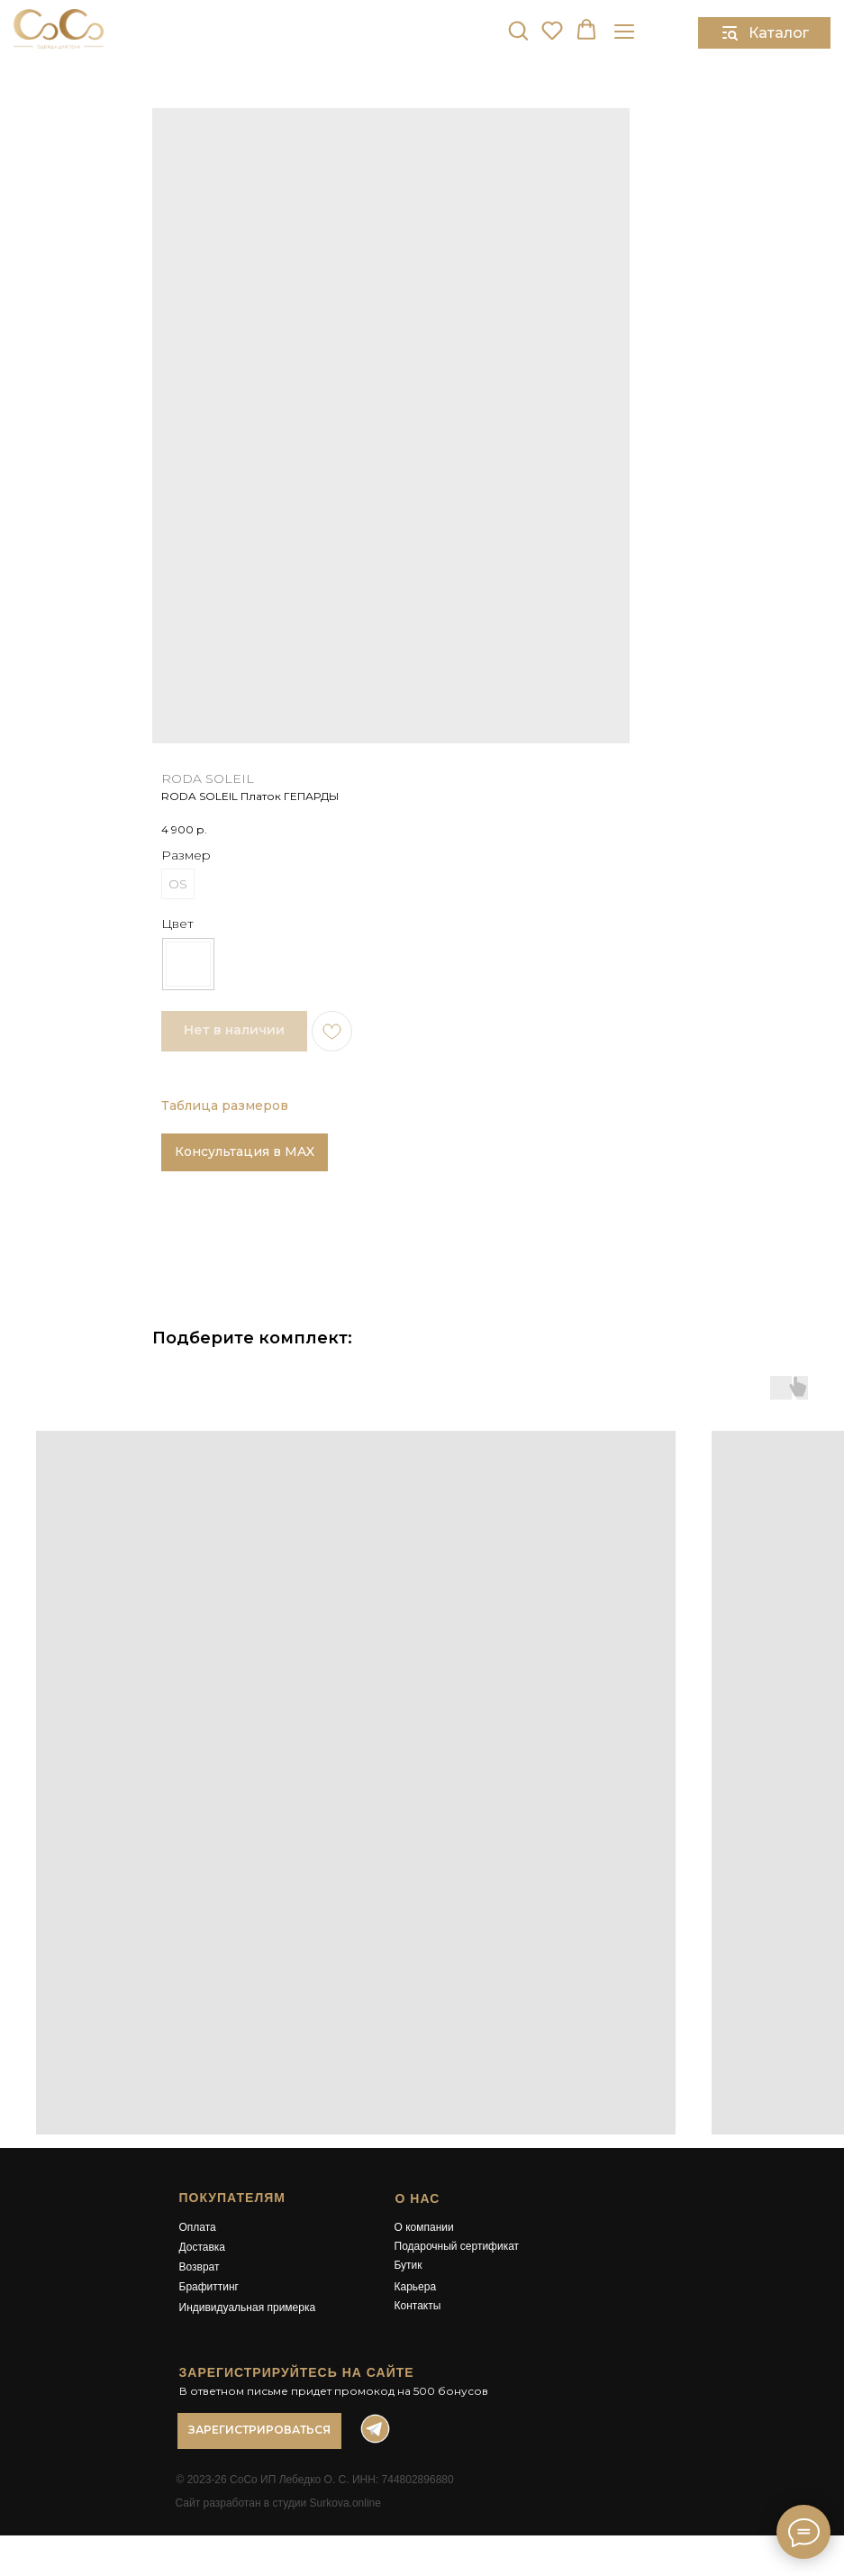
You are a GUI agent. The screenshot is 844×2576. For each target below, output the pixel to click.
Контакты (418, 2305)
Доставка (202, 2247)
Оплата (197, 2227)
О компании (424, 2227)
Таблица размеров (224, 1105)
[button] (518, 30)
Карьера (416, 2286)
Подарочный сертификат (457, 2246)
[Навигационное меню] (624, 31)
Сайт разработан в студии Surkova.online (278, 2503)
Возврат (199, 2267)
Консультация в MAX (244, 1151)
